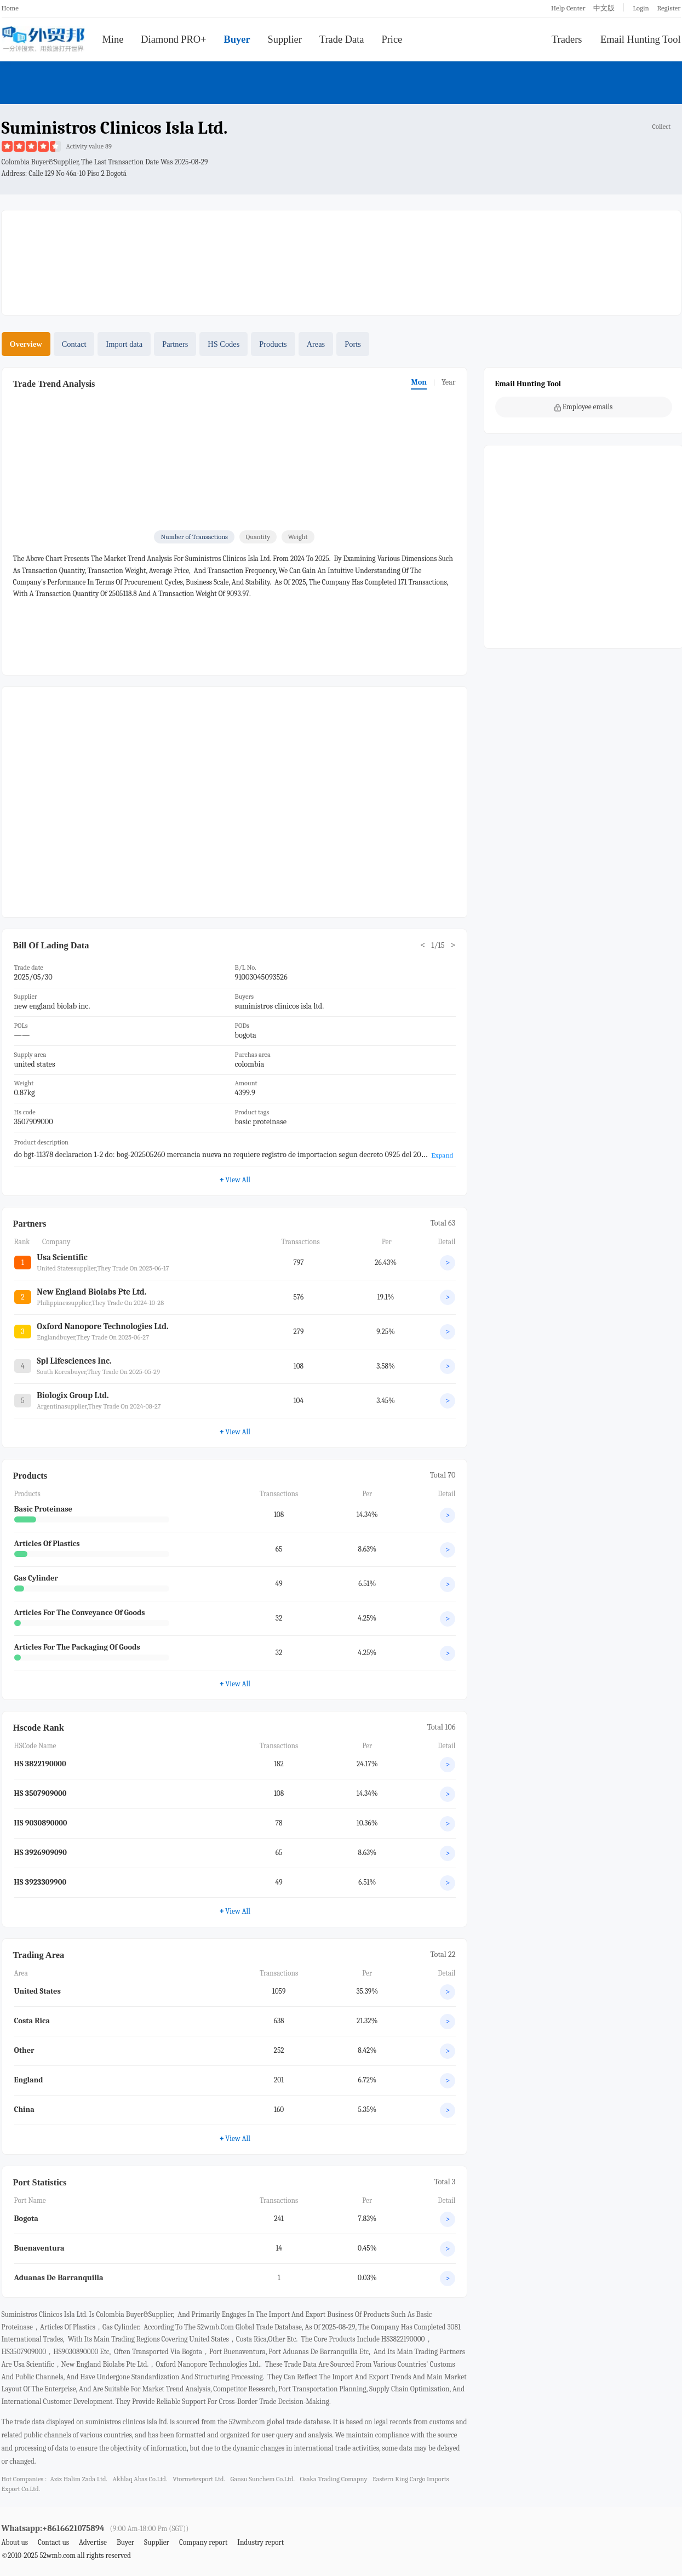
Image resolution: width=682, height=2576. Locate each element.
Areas (316, 344)
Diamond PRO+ (173, 39)
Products (272, 344)
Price (391, 39)
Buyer (237, 39)
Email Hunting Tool (640, 39)
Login (641, 8)
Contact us (53, 2542)
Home (10, 8)
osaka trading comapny (334, 2479)
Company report (203, 2542)
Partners (175, 344)
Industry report (260, 2542)
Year (449, 382)
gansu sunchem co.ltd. (263, 2479)
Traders (567, 39)
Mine (113, 39)
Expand (442, 1155)
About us (15, 2542)
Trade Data (341, 39)
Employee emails (583, 407)
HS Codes (223, 344)
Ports (353, 344)
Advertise (93, 2542)
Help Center (568, 8)
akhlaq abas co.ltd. (139, 2479)
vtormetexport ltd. (199, 2479)
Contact (74, 344)
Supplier (285, 39)
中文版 (604, 8)
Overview (26, 344)
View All (234, 1179)
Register (668, 8)
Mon (418, 382)
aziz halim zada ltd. (78, 2479)
